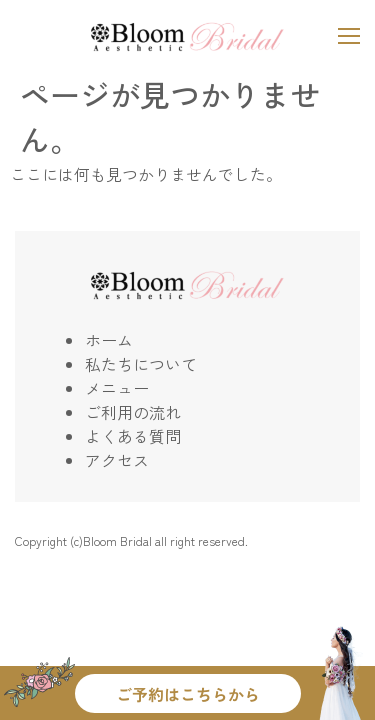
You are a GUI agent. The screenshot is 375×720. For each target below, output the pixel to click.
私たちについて (141, 364)
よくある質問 (133, 436)
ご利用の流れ (133, 412)
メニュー (117, 388)
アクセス (117, 460)
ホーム (109, 340)
